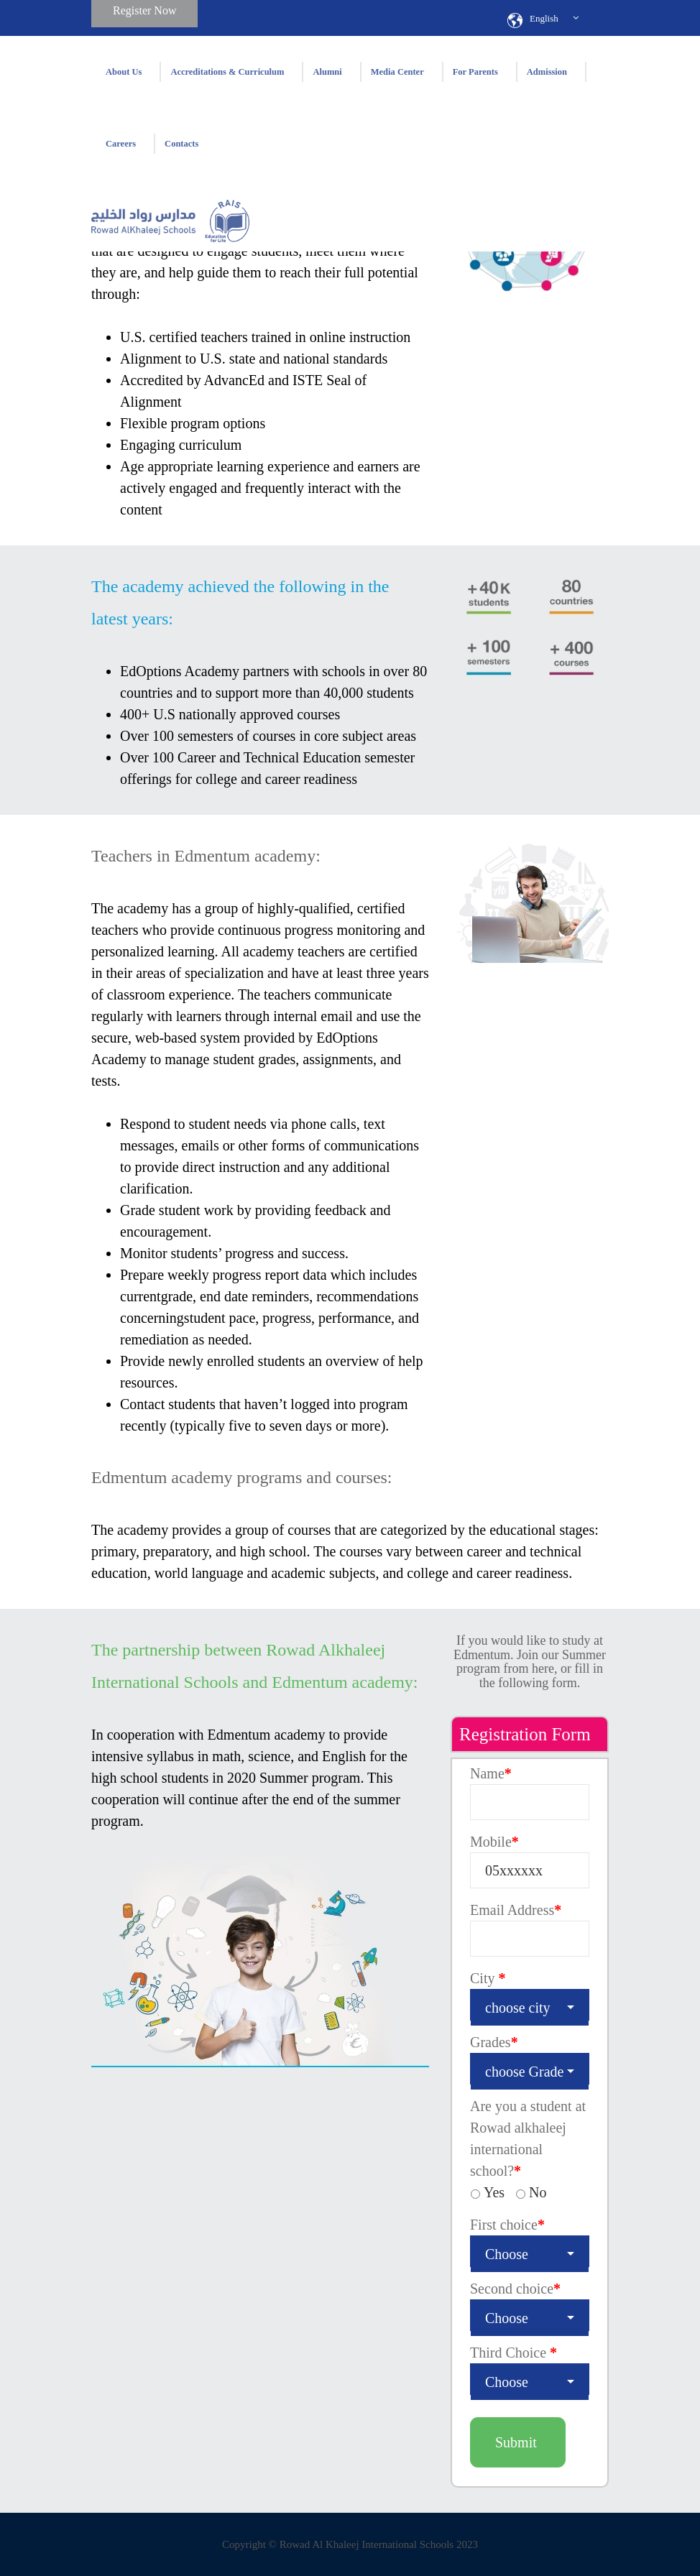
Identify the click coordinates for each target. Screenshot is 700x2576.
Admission (547, 72)
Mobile (494, 1842)
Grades (494, 2042)
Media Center (397, 72)
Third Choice (513, 2352)
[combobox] (529, 2005)
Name (491, 1773)
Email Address (515, 1910)
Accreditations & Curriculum (227, 72)
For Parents (475, 72)
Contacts (181, 144)
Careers (121, 144)
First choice (507, 2225)
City (487, 1978)
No (537, 2192)
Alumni (327, 72)
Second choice (515, 2288)
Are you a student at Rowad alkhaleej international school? (528, 2138)
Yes (494, 2192)
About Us (124, 72)
